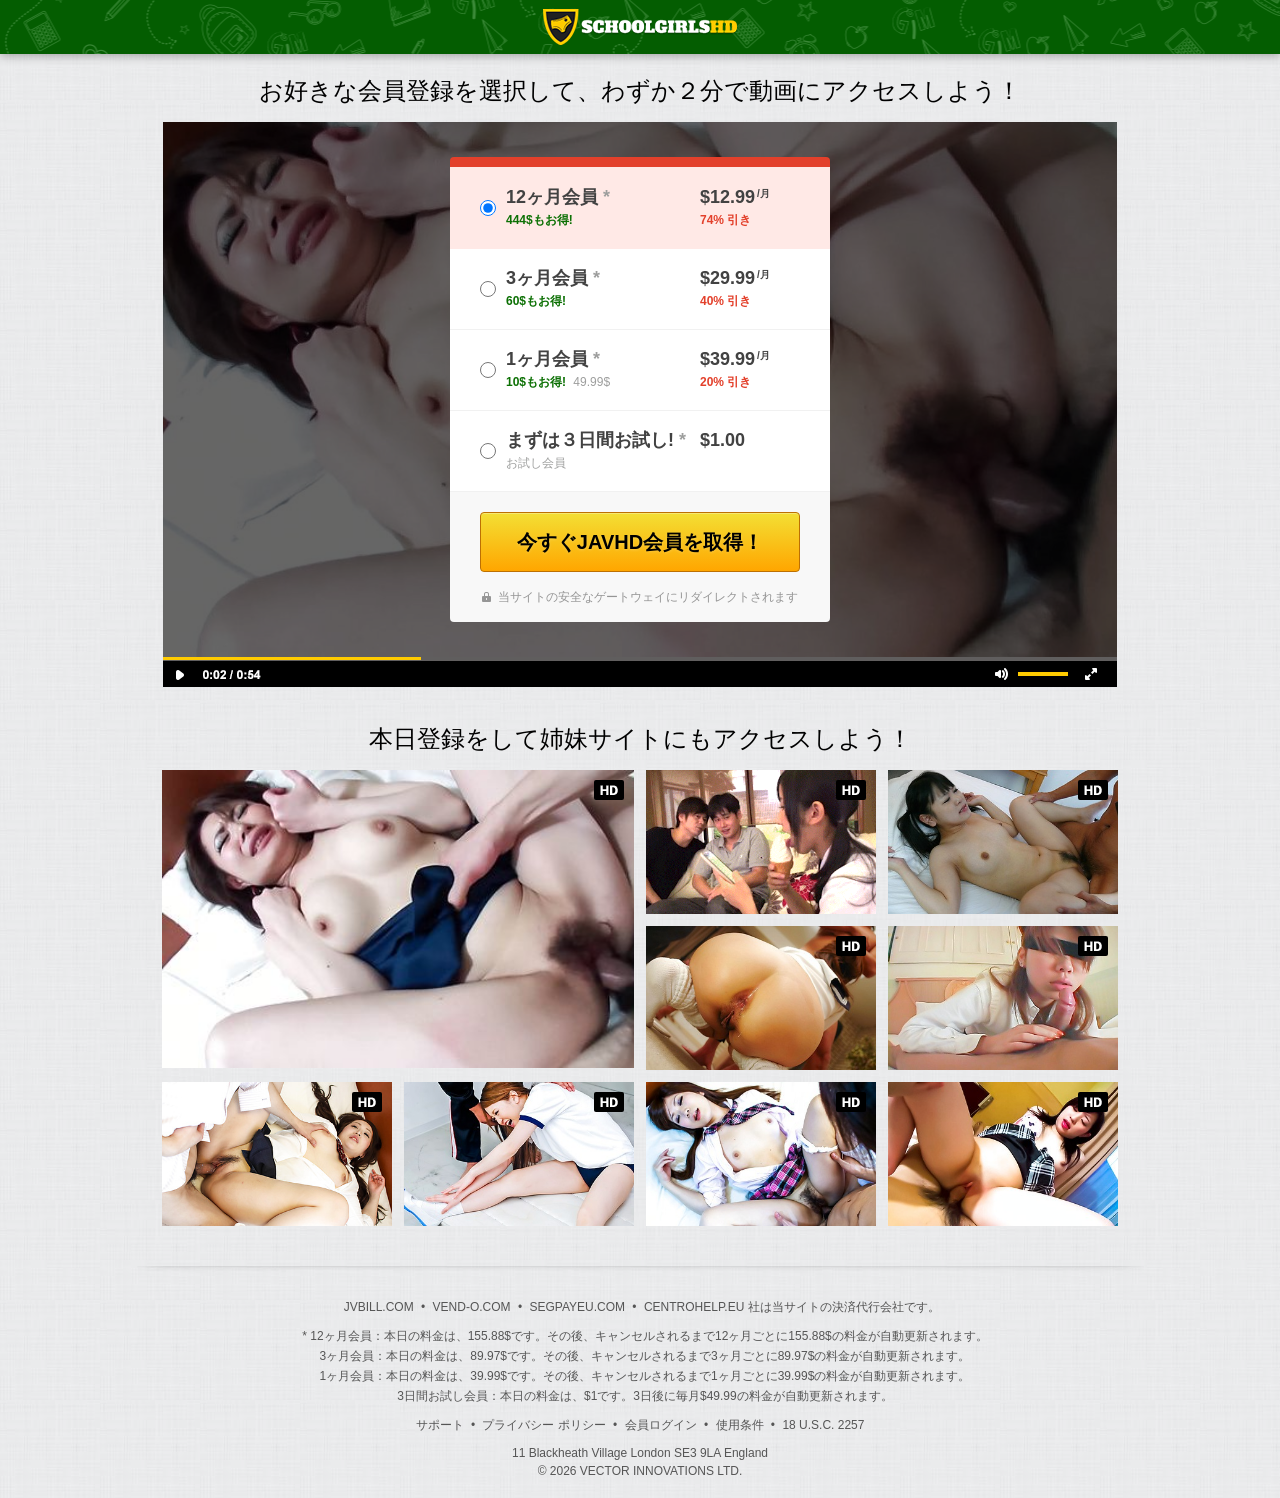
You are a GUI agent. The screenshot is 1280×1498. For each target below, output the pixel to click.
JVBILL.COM (379, 1307)
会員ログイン (661, 1425)
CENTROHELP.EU (694, 1307)
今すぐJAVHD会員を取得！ (640, 542)
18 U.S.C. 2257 (823, 1425)
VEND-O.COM (472, 1307)
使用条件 (740, 1425)
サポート (440, 1425)
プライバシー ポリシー (543, 1425)
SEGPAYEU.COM (577, 1307)
